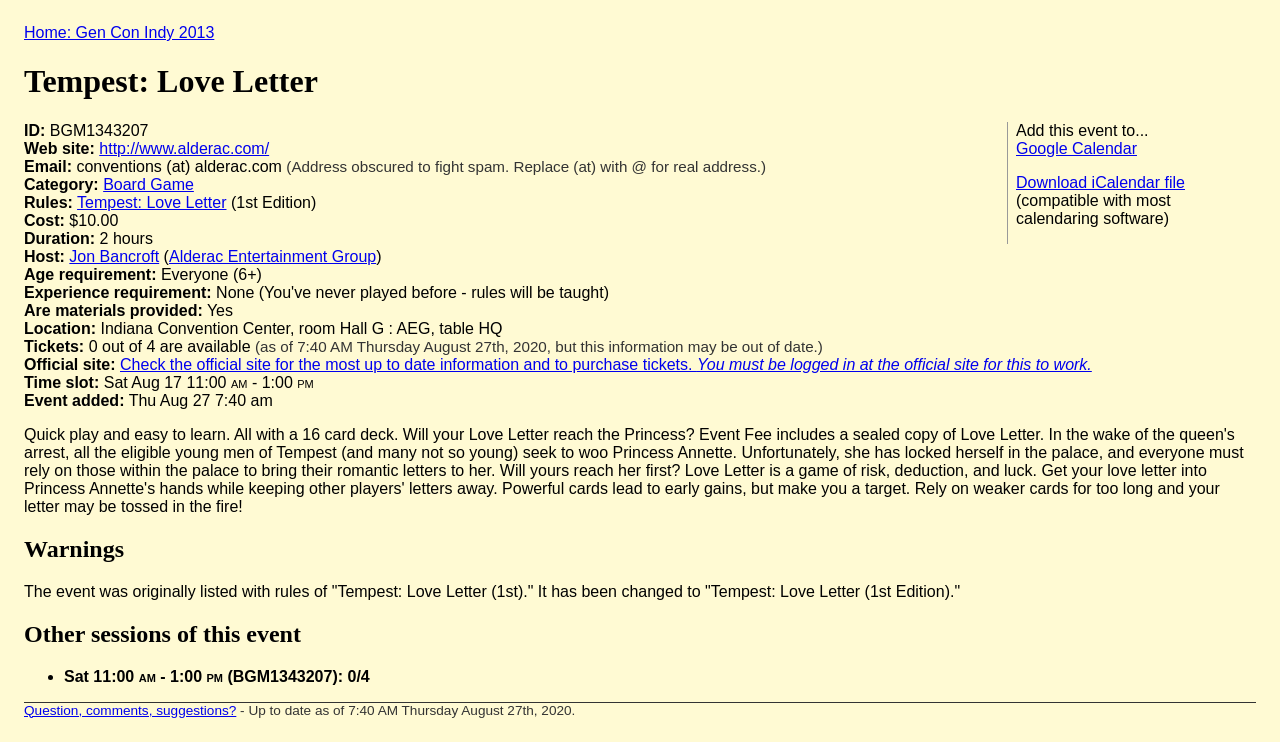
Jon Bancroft (114, 256)
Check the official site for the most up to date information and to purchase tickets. (606, 364)
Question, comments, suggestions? (130, 710)
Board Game (148, 184)
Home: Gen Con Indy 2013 (119, 32)
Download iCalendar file (1100, 182)
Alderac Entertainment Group (272, 256)
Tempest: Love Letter (151, 202)
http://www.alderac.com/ (184, 148)
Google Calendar (1076, 148)
